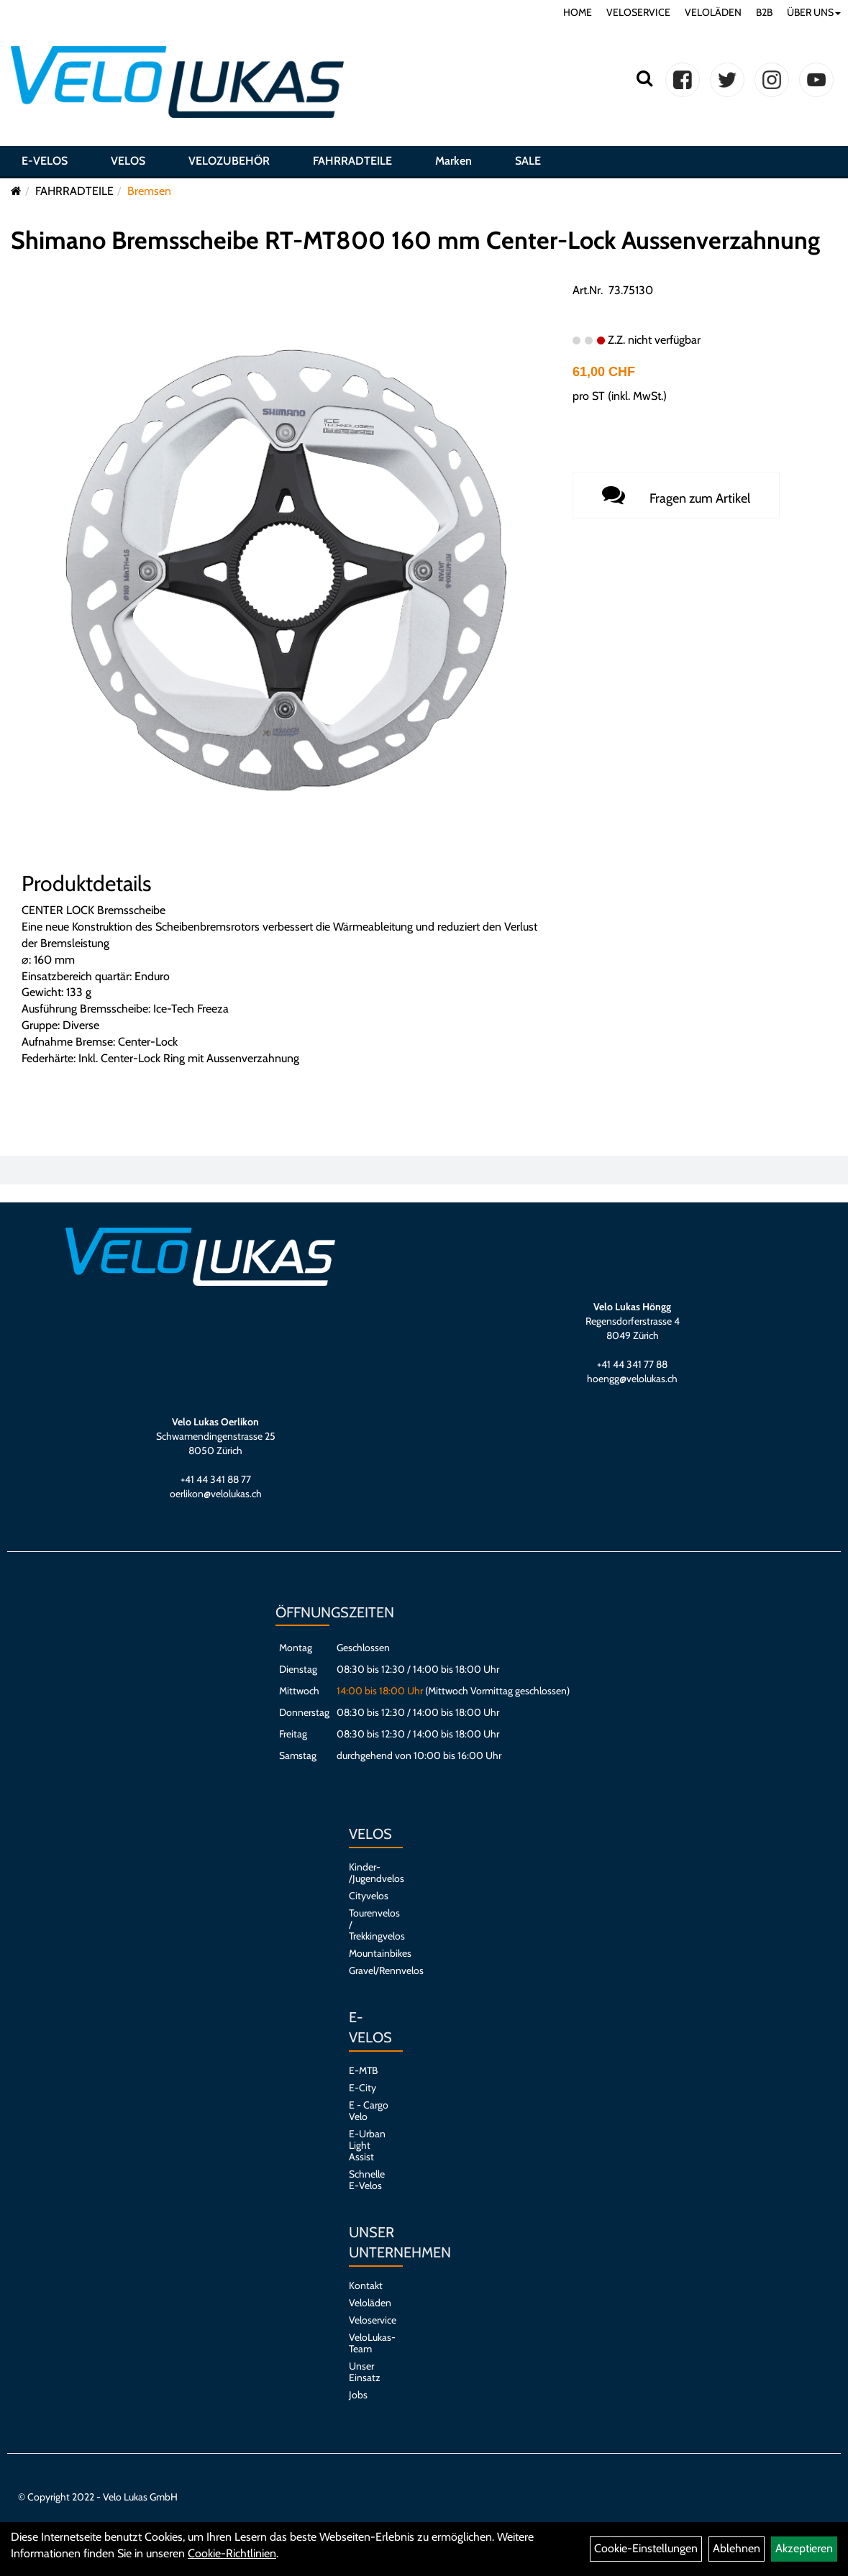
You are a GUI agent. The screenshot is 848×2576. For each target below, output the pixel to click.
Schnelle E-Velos (367, 2180)
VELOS (128, 161)
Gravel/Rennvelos (368, 1970)
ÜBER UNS (814, 12)
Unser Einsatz (364, 2372)
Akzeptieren (804, 2548)
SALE (528, 161)
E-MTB (363, 2070)
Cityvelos (368, 1895)
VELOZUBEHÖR (229, 161)
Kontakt (366, 2285)
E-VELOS (45, 161)
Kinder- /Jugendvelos (368, 1872)
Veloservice (368, 2320)
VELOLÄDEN (713, 12)
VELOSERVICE (638, 12)
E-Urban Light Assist (367, 2145)
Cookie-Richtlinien (232, 2553)
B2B (764, 12)
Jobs (358, 2394)
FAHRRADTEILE (352, 161)
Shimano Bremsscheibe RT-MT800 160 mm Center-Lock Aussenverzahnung (415, 240)
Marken (453, 161)
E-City (362, 2087)
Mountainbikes (368, 1953)
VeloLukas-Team (368, 2343)
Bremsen (149, 191)
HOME (577, 12)
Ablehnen (736, 2548)
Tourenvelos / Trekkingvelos (368, 1924)
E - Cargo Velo (368, 2110)
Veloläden (368, 2302)
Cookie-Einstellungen (646, 2548)
